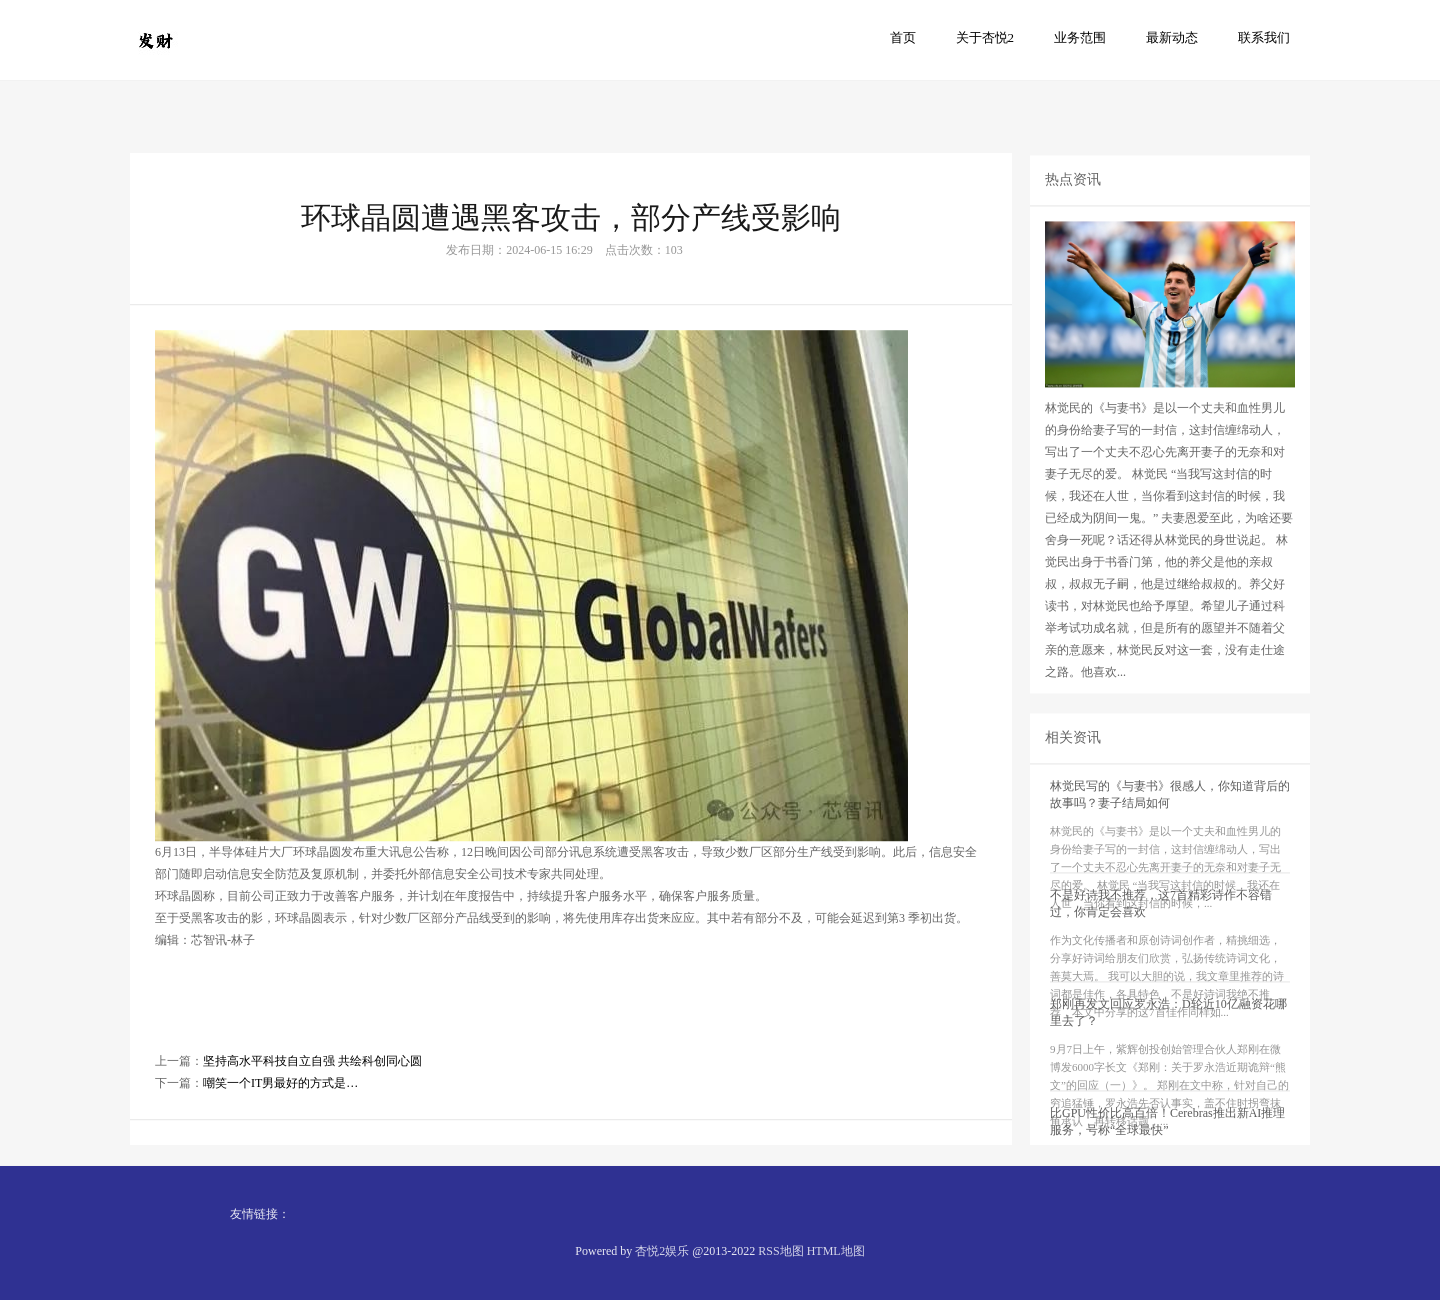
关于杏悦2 (985, 37)
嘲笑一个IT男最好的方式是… (280, 1125)
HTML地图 (836, 1251)
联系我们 (1264, 37)
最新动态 (1172, 37)
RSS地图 (780, 1251)
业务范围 (1080, 37)
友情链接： (260, 1214)
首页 (903, 37)
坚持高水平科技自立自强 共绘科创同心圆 (312, 1103)
